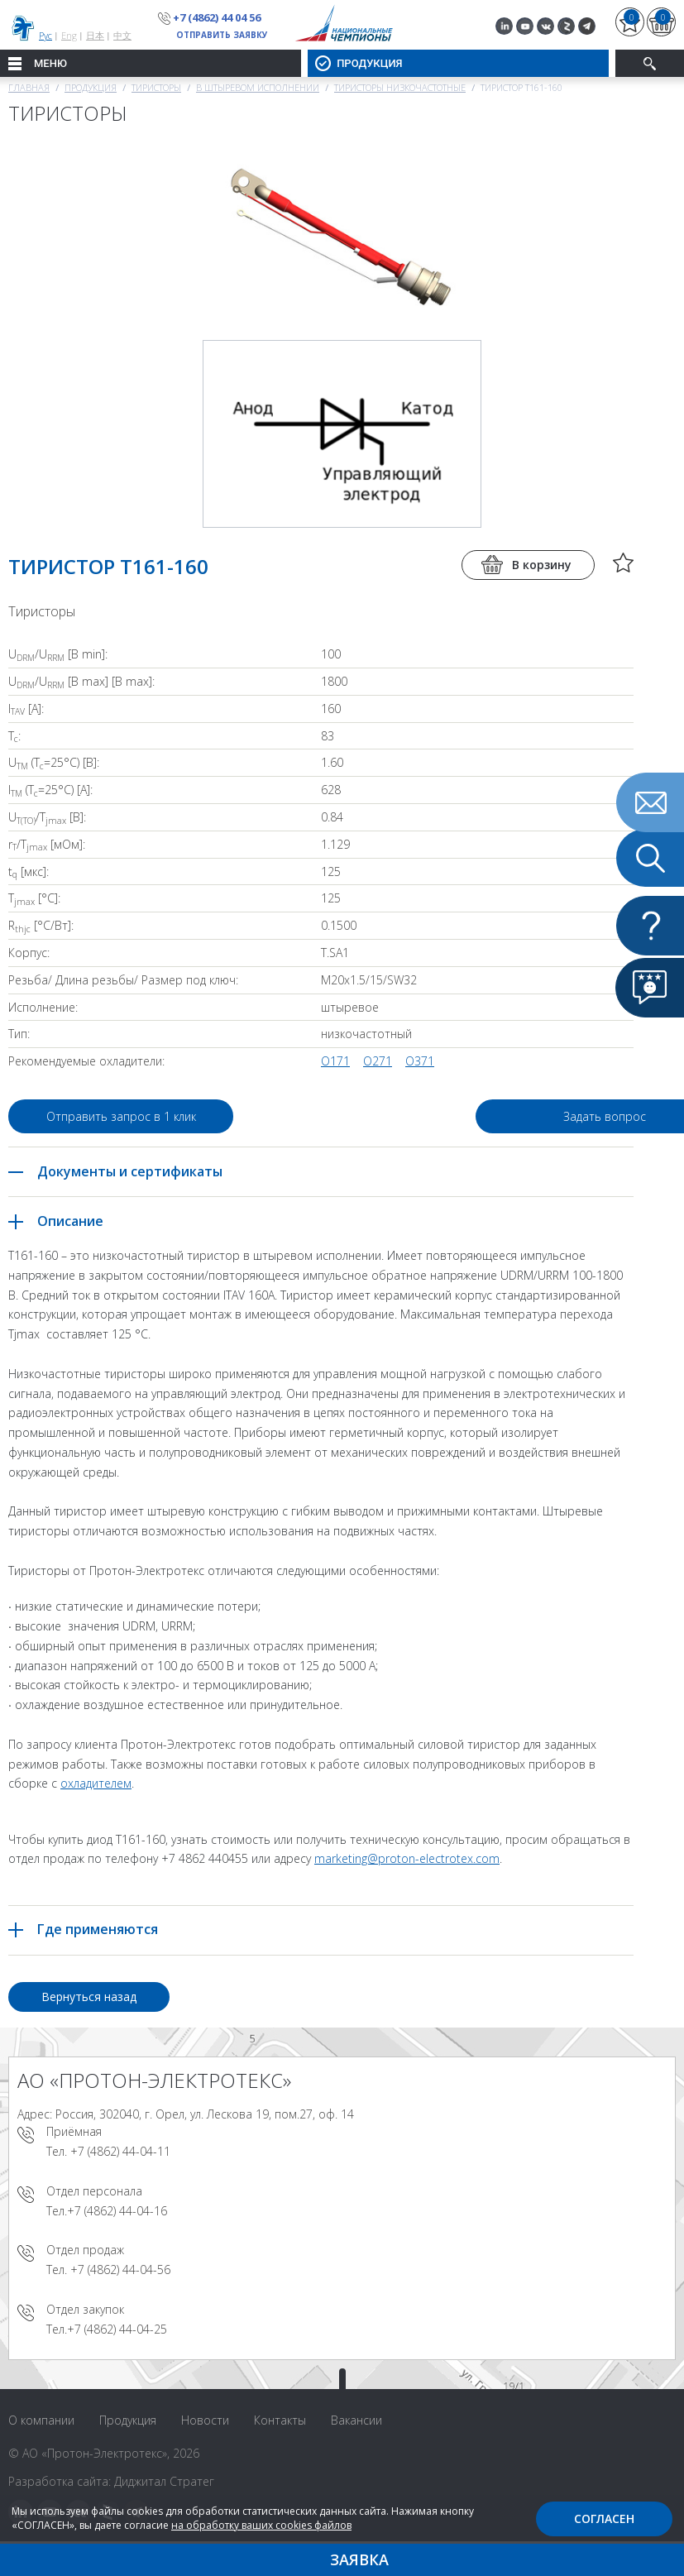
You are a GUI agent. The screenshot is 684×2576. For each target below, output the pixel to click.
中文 (122, 35)
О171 (335, 1061)
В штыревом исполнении (257, 87)
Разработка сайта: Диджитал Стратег (111, 2481)
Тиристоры (156, 87)
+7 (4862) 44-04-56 (120, 2269)
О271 (377, 1061)
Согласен (604, 2518)
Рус (45, 35)
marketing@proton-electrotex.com (407, 1858)
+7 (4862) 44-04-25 (117, 2329)
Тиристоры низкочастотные (400, 87)
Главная (29, 87)
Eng (69, 35)
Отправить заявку (222, 35)
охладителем (96, 1783)
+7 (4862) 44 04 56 (217, 17)
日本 (95, 35)
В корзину (542, 564)
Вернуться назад (88, 1996)
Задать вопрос (503, 1116)
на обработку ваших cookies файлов (261, 2525)
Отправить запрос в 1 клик (121, 1116)
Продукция (91, 87)
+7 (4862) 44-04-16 (117, 2211)
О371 (419, 1061)
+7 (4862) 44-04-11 (120, 2151)
